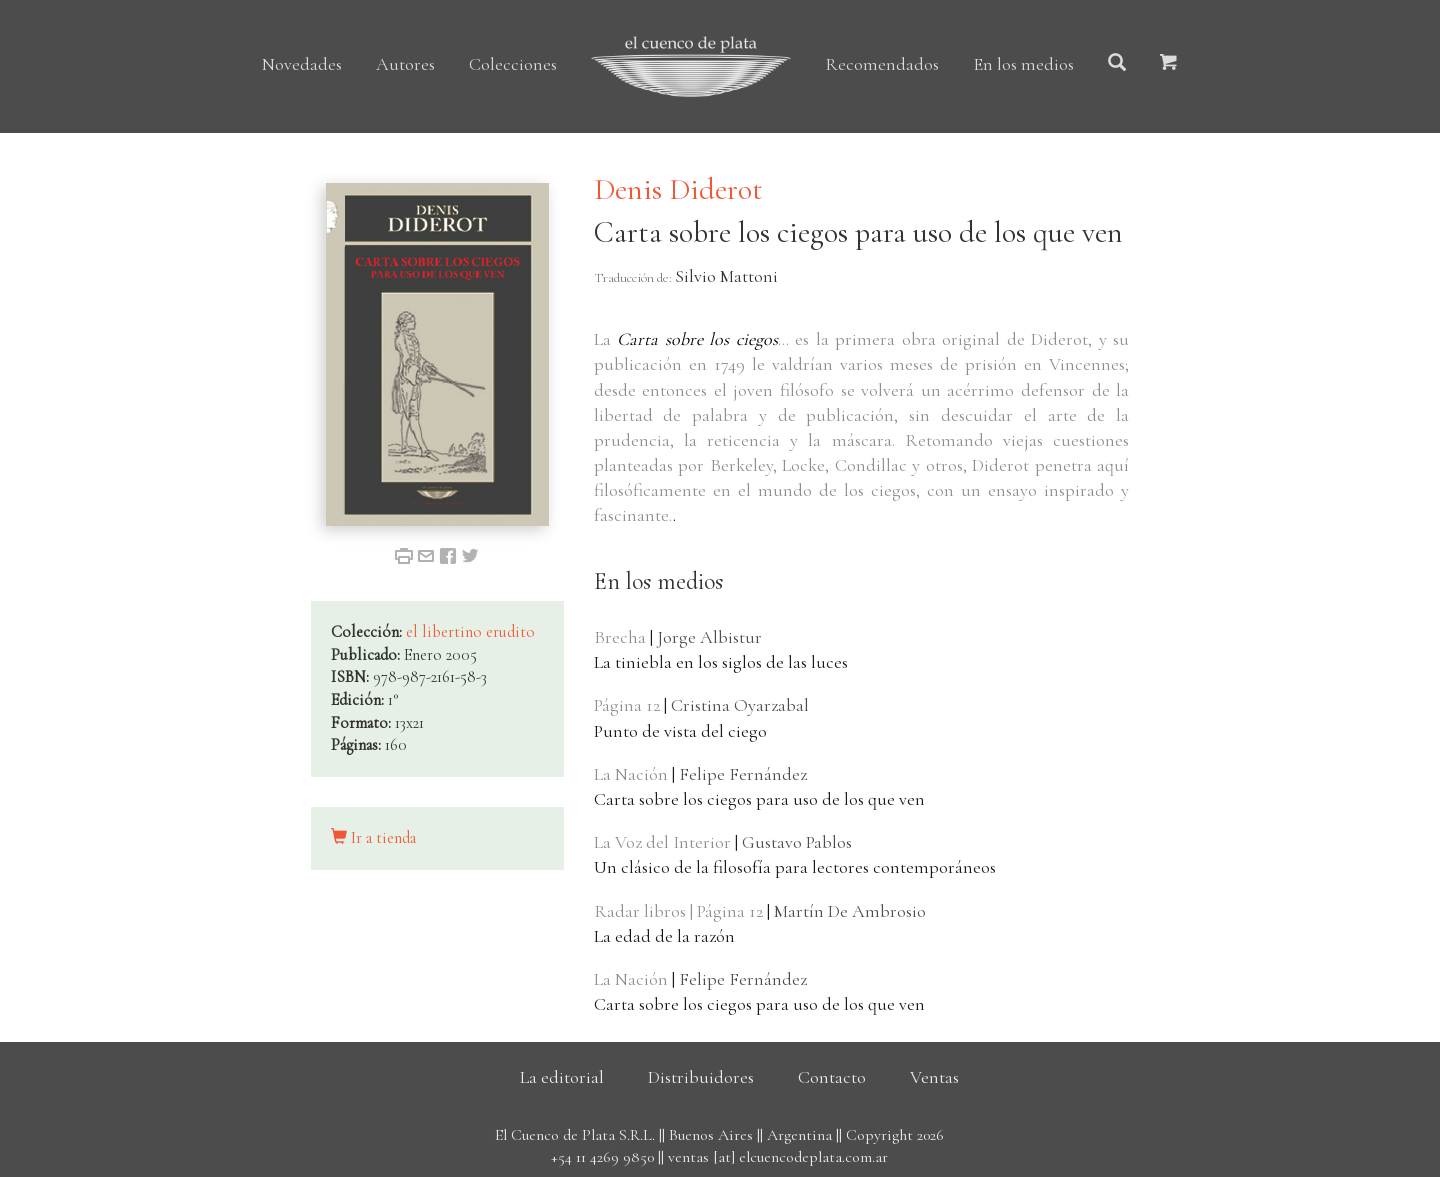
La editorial (562, 1077)
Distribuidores (701, 1077)
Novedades (302, 64)
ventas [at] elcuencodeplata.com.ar (778, 1157)
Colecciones (513, 64)
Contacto (832, 1077)
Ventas (934, 1077)
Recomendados (882, 64)
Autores (405, 64)
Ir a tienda (373, 838)
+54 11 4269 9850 (602, 1157)
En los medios (1023, 64)
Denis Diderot (678, 189)
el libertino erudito (470, 632)
